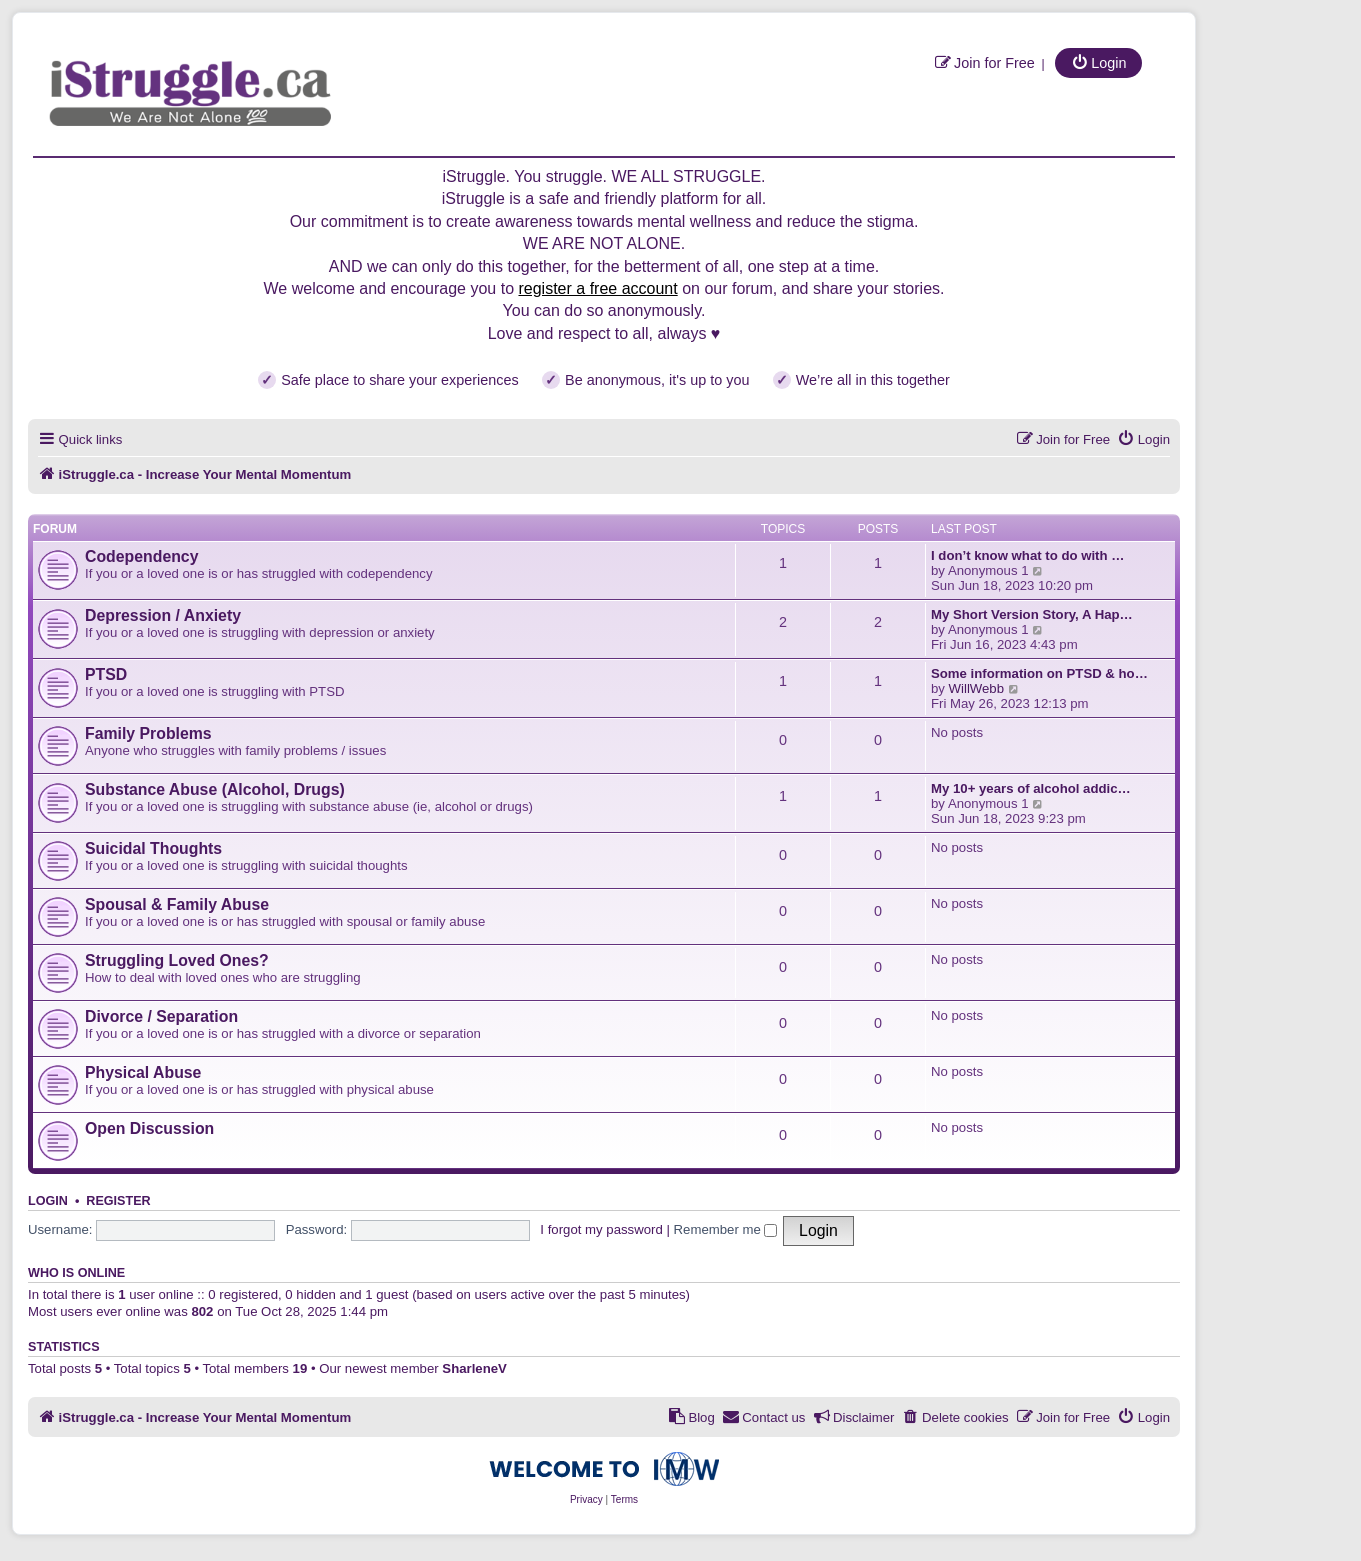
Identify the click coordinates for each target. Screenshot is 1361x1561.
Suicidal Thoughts (153, 848)
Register (118, 1201)
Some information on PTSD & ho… (1039, 673)
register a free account (597, 288)
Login (48, 1201)
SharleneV (474, 1368)
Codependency (141, 556)
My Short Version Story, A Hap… (1032, 614)
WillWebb (976, 688)
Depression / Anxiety (163, 615)
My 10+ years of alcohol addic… (1031, 788)
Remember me (726, 1229)
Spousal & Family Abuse (177, 904)
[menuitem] (984, 62)
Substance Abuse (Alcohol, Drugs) (215, 789)
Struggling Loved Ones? (177, 960)
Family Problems (148, 733)
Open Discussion (149, 1128)
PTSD (106, 674)
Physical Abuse (143, 1072)
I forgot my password (601, 1229)
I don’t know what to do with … (1027, 555)
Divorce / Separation (161, 1016)
